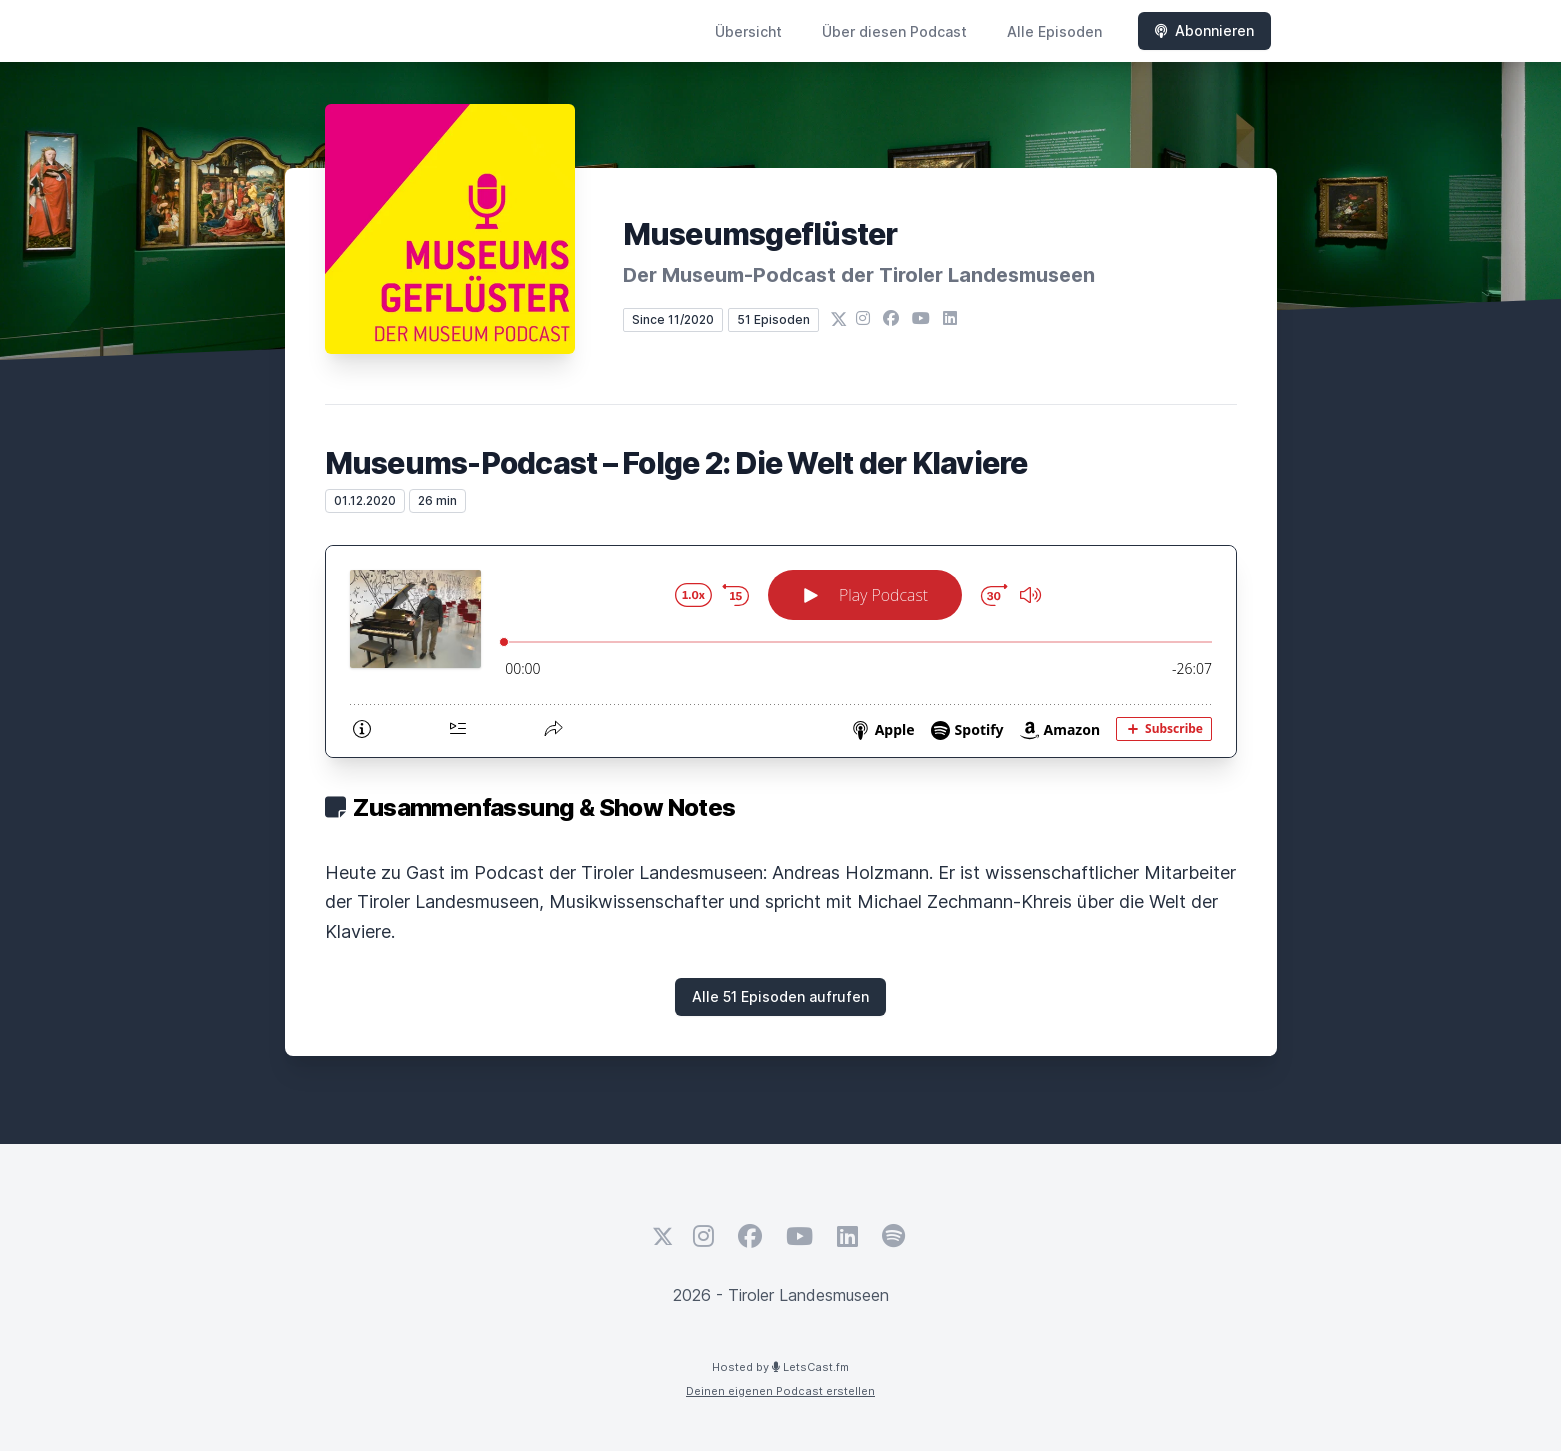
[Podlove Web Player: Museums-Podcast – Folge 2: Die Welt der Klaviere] (781, 651)
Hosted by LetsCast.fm (780, 1367)
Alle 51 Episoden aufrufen (780, 996)
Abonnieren (1204, 30)
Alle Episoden (1054, 31)
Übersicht (748, 31)
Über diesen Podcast (894, 31)
